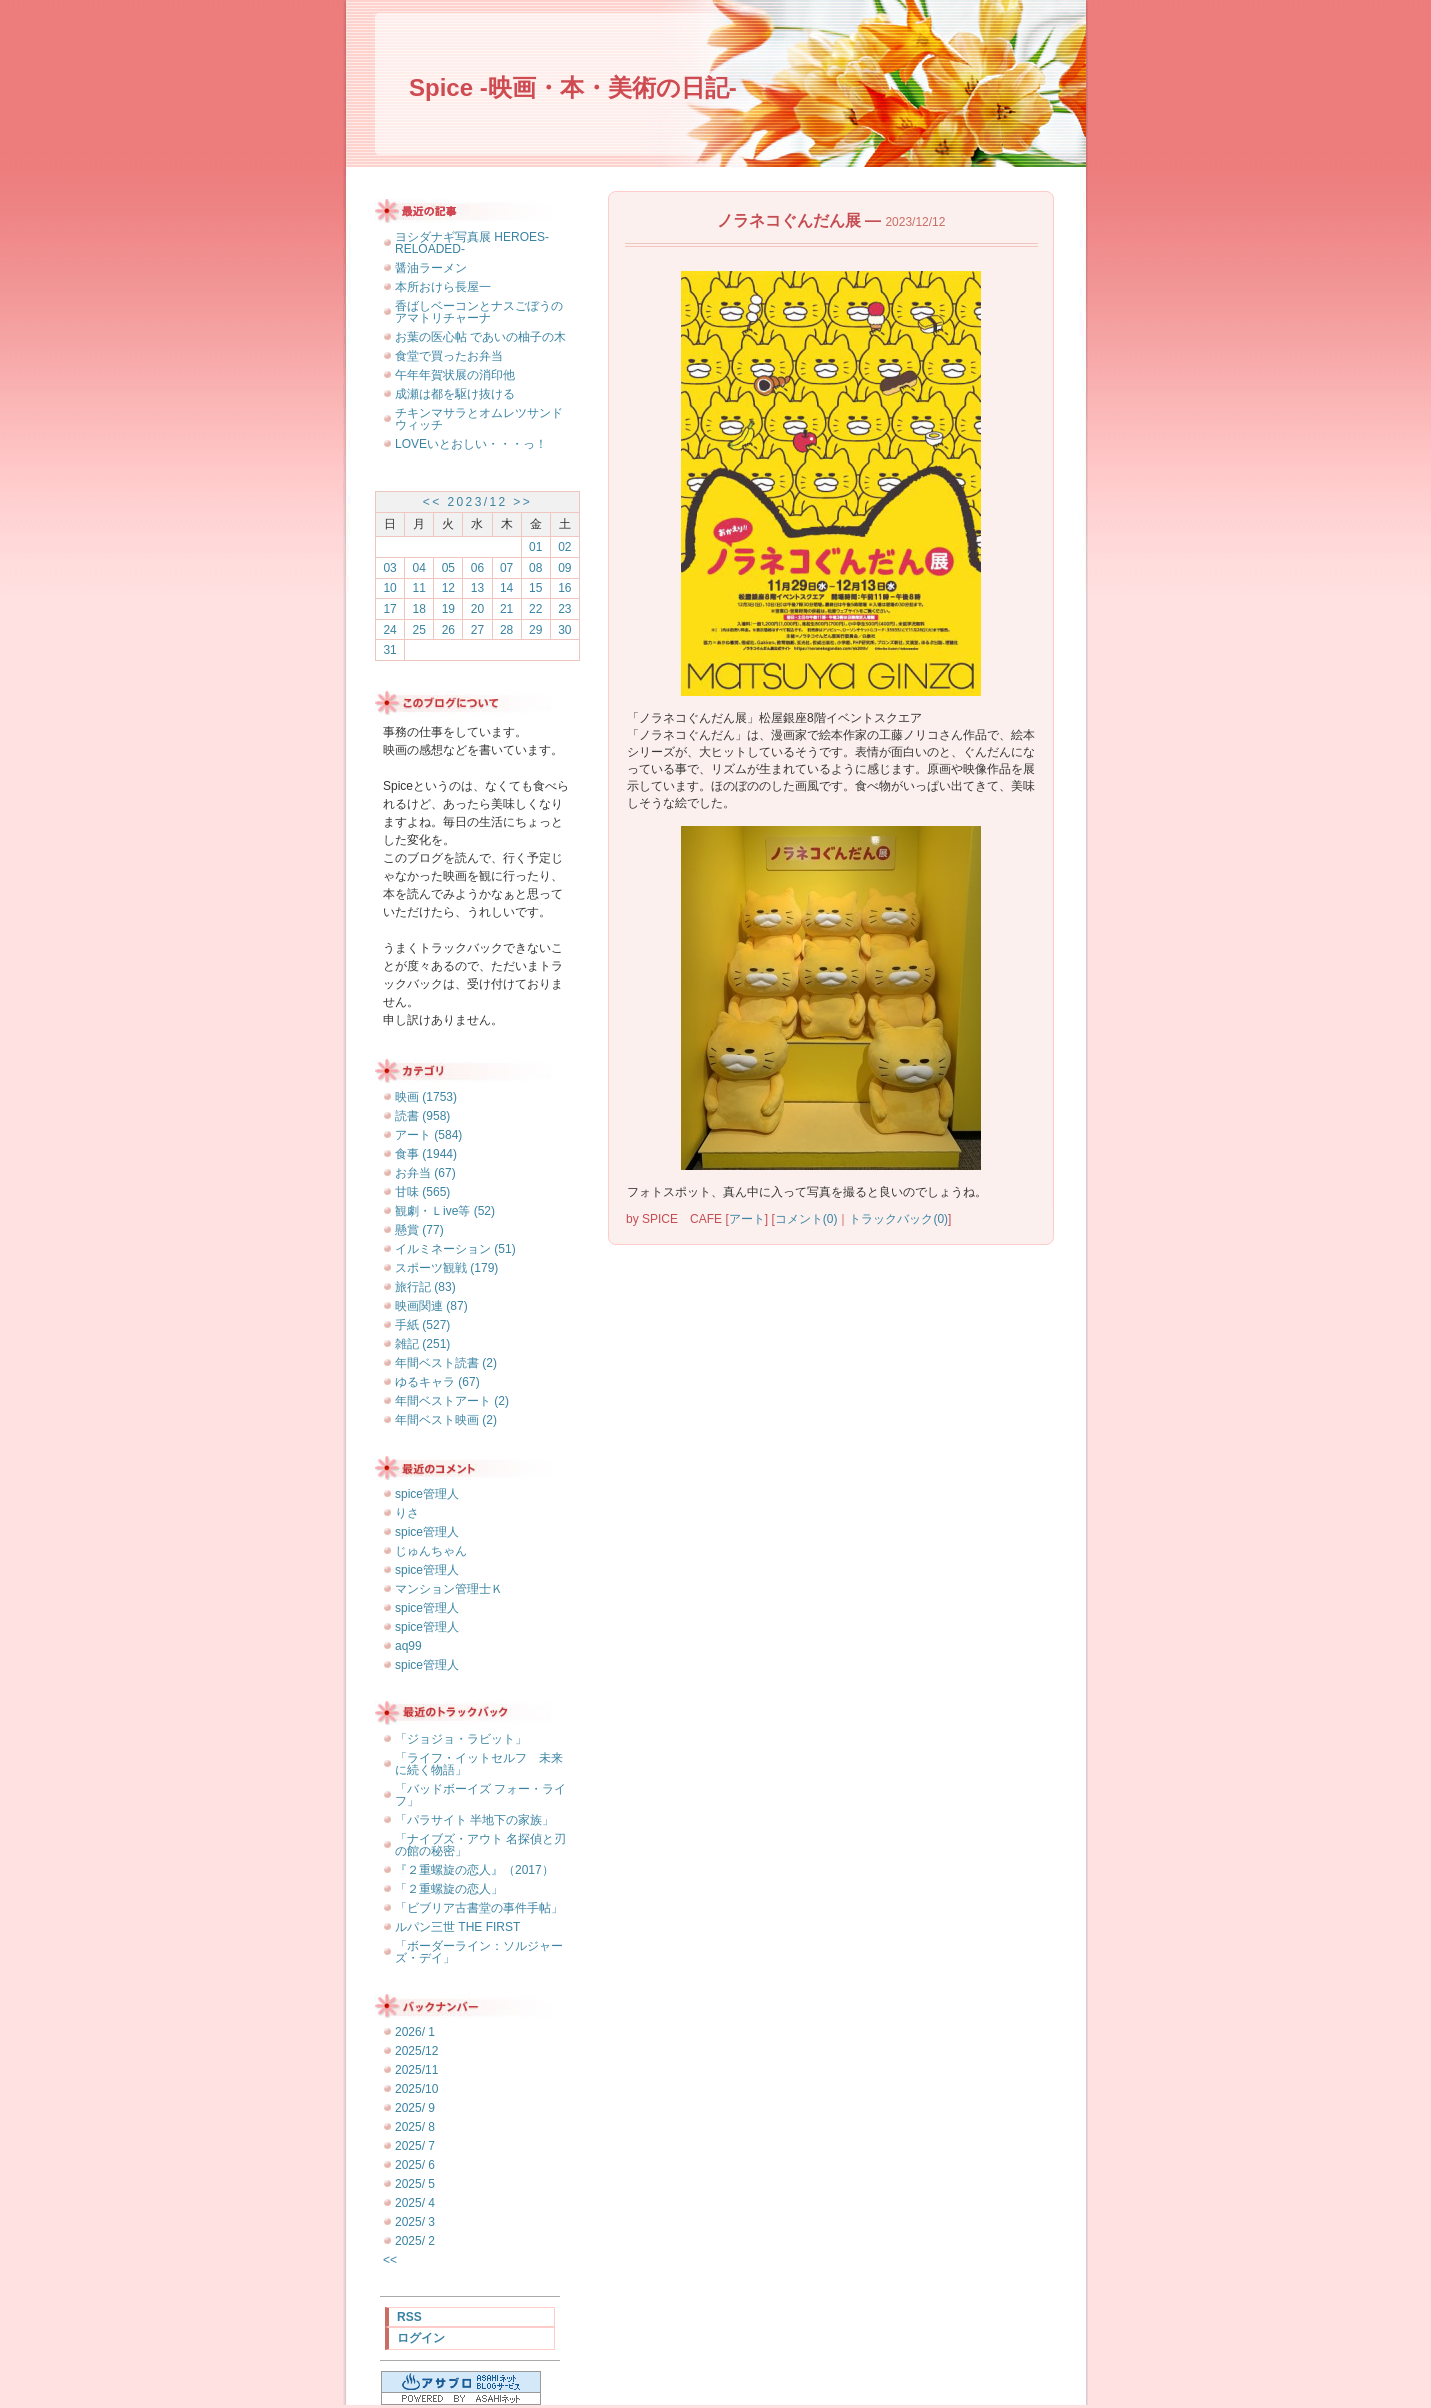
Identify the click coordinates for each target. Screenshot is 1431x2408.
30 (564, 630)
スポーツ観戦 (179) (446, 1268)
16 (564, 588)
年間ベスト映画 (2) (446, 1420)
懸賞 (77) (419, 1230)
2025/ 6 (415, 2165)
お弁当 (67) (425, 1173)
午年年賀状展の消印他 (455, 375)
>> (522, 502)
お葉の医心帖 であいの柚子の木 (480, 337)
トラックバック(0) (898, 1219)
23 (564, 609)
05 (448, 568)
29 (535, 630)
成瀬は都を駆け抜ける (455, 394)
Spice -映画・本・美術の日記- (573, 87)
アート (747, 1219)
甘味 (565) (422, 1192)
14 (506, 588)
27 (477, 630)
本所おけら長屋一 (443, 287)
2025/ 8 (415, 2127)
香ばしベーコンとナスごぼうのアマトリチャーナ (479, 312)
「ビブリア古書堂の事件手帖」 (479, 1908)
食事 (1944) (426, 1154)
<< (432, 502)
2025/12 (416, 2051)
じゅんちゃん (431, 1551)
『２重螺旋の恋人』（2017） (474, 1870)
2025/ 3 (415, 2222)
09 (564, 568)
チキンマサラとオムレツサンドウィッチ (479, 419)
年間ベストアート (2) (452, 1401)
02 (564, 547)
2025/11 (416, 2070)
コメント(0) (806, 1219)
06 (477, 568)
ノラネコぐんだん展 (789, 220)
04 (419, 568)
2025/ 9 (415, 2108)
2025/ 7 (415, 2146)
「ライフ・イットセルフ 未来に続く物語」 (479, 1764)
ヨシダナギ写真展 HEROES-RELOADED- (472, 243)
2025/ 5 (415, 2184)
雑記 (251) (422, 1344)
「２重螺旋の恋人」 (449, 1889)
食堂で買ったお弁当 (449, 356)
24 (389, 630)
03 (389, 568)
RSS (409, 2317)
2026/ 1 (415, 2032)
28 (506, 630)
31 (389, 650)
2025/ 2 (415, 2241)
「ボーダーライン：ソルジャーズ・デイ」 (479, 1952)
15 (535, 588)
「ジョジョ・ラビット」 (461, 1739)
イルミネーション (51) (455, 1249)
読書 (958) (422, 1116)
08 (535, 568)
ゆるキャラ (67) (437, 1382)
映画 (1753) (426, 1097)
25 (419, 630)
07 (506, 568)
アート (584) (428, 1135)
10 (389, 588)
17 (389, 609)
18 (419, 609)
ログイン (421, 2338)
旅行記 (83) (425, 1287)
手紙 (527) (422, 1325)
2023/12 (477, 502)
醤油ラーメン (431, 268)
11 (419, 588)
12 (448, 588)
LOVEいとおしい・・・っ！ (471, 444)
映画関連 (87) (431, 1306)
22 (535, 609)
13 (477, 588)
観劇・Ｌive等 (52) (445, 1211)
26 (448, 630)
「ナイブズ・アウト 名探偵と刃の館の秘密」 (480, 1845)
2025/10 (416, 2089)
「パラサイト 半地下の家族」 (474, 1820)
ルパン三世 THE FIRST (457, 1927)
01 (535, 547)
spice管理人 (427, 1494)
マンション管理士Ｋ (449, 1589)
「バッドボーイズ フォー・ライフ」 (480, 1795)
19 (448, 609)
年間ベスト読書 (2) (446, 1363)
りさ (407, 1513)
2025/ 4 (415, 2203)
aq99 (408, 1646)
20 (477, 609)
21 (506, 609)
